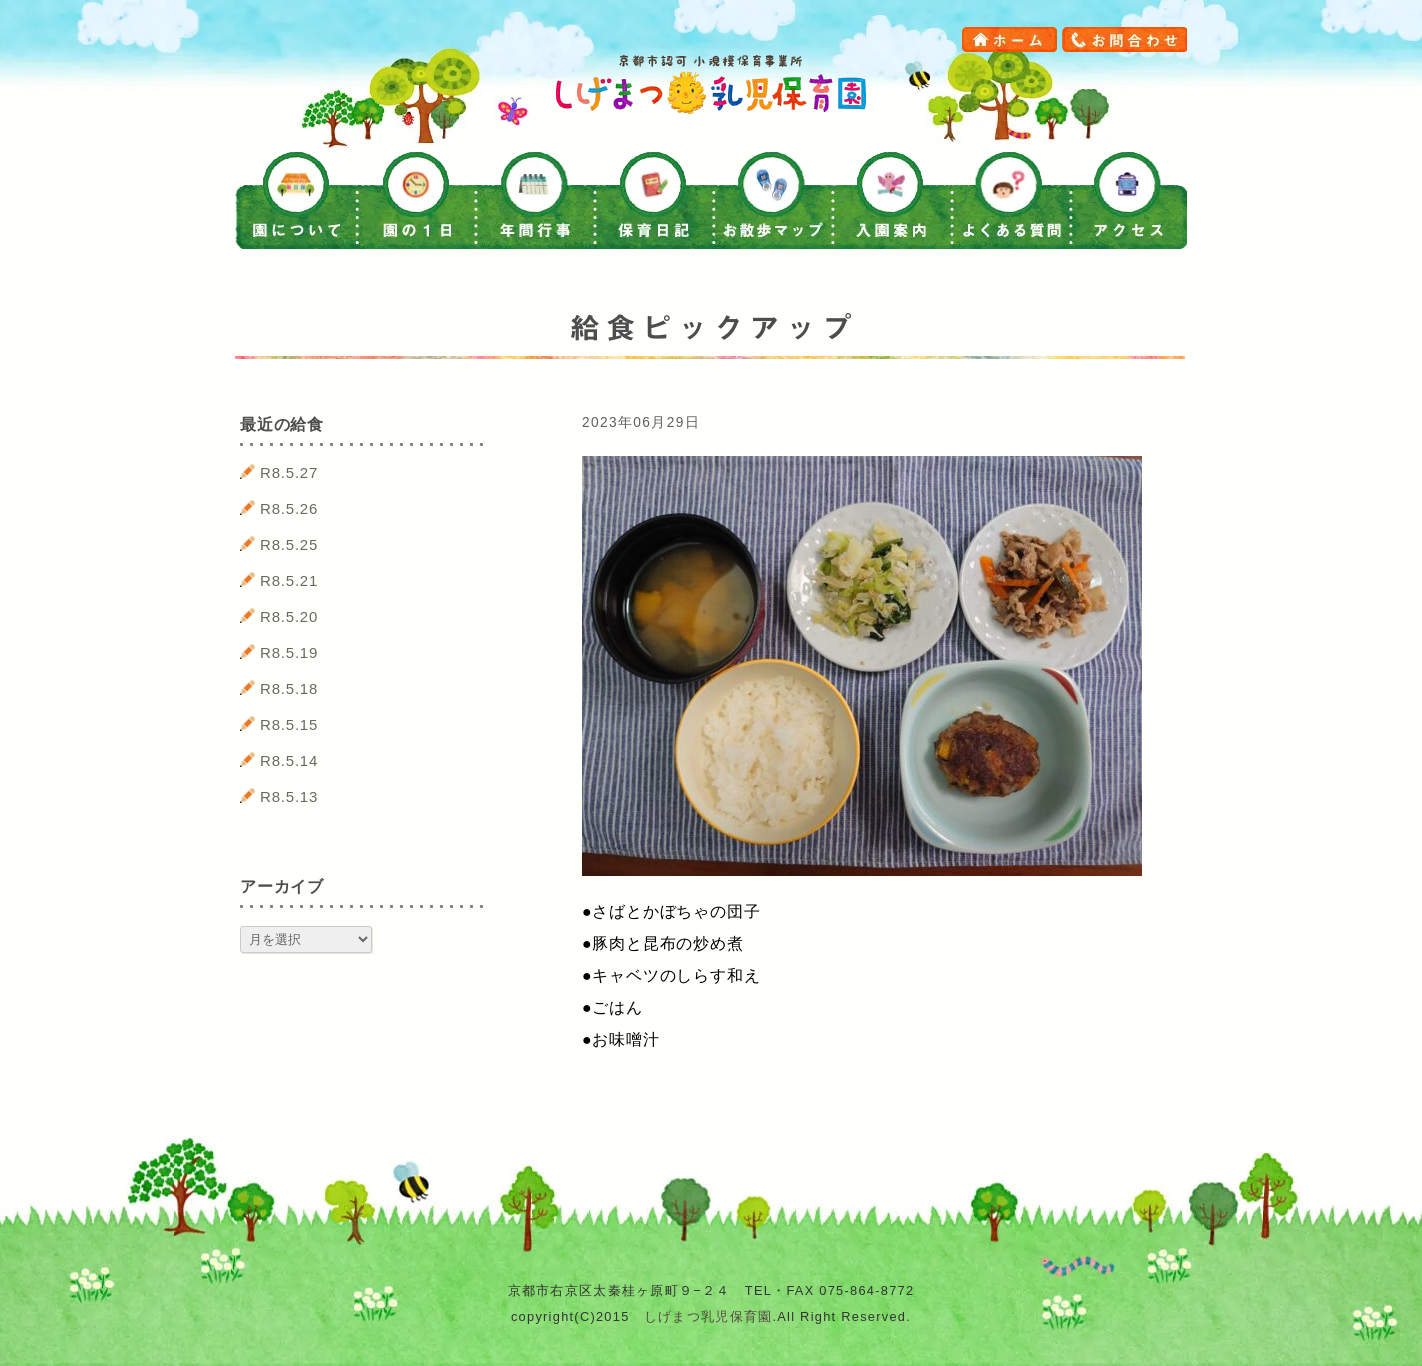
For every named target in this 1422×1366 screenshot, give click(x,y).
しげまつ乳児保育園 (708, 1316)
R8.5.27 (289, 472)
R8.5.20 (289, 616)
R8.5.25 (289, 544)
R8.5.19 (289, 652)
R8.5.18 (289, 688)
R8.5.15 (289, 724)
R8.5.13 (289, 796)
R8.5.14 (289, 760)
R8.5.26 (289, 508)
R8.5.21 (289, 580)
